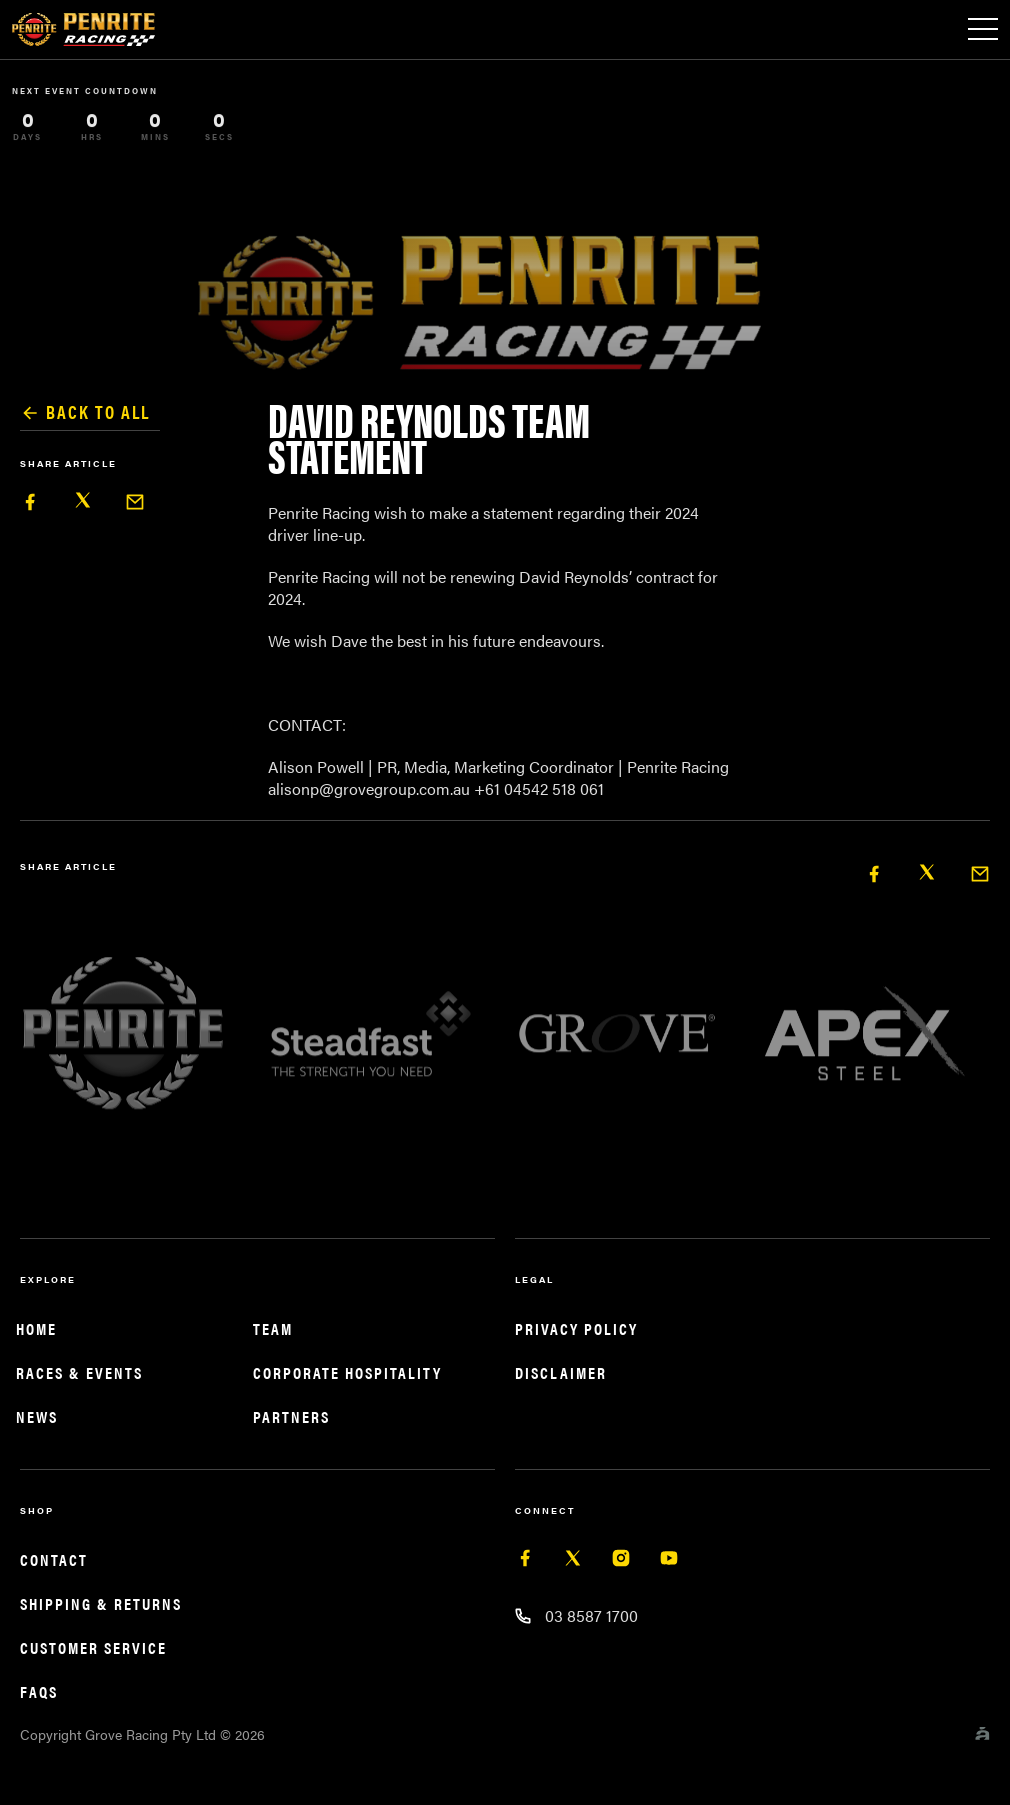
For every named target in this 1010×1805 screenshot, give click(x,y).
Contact (54, 1559)
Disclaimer (561, 1372)
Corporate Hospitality (347, 1372)
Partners (291, 1416)
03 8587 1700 (591, 1615)
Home (36, 1328)
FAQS (39, 1691)
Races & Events (79, 1372)
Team (273, 1328)
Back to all (85, 412)
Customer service (93, 1647)
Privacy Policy (576, 1328)
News (37, 1416)
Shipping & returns (101, 1603)
